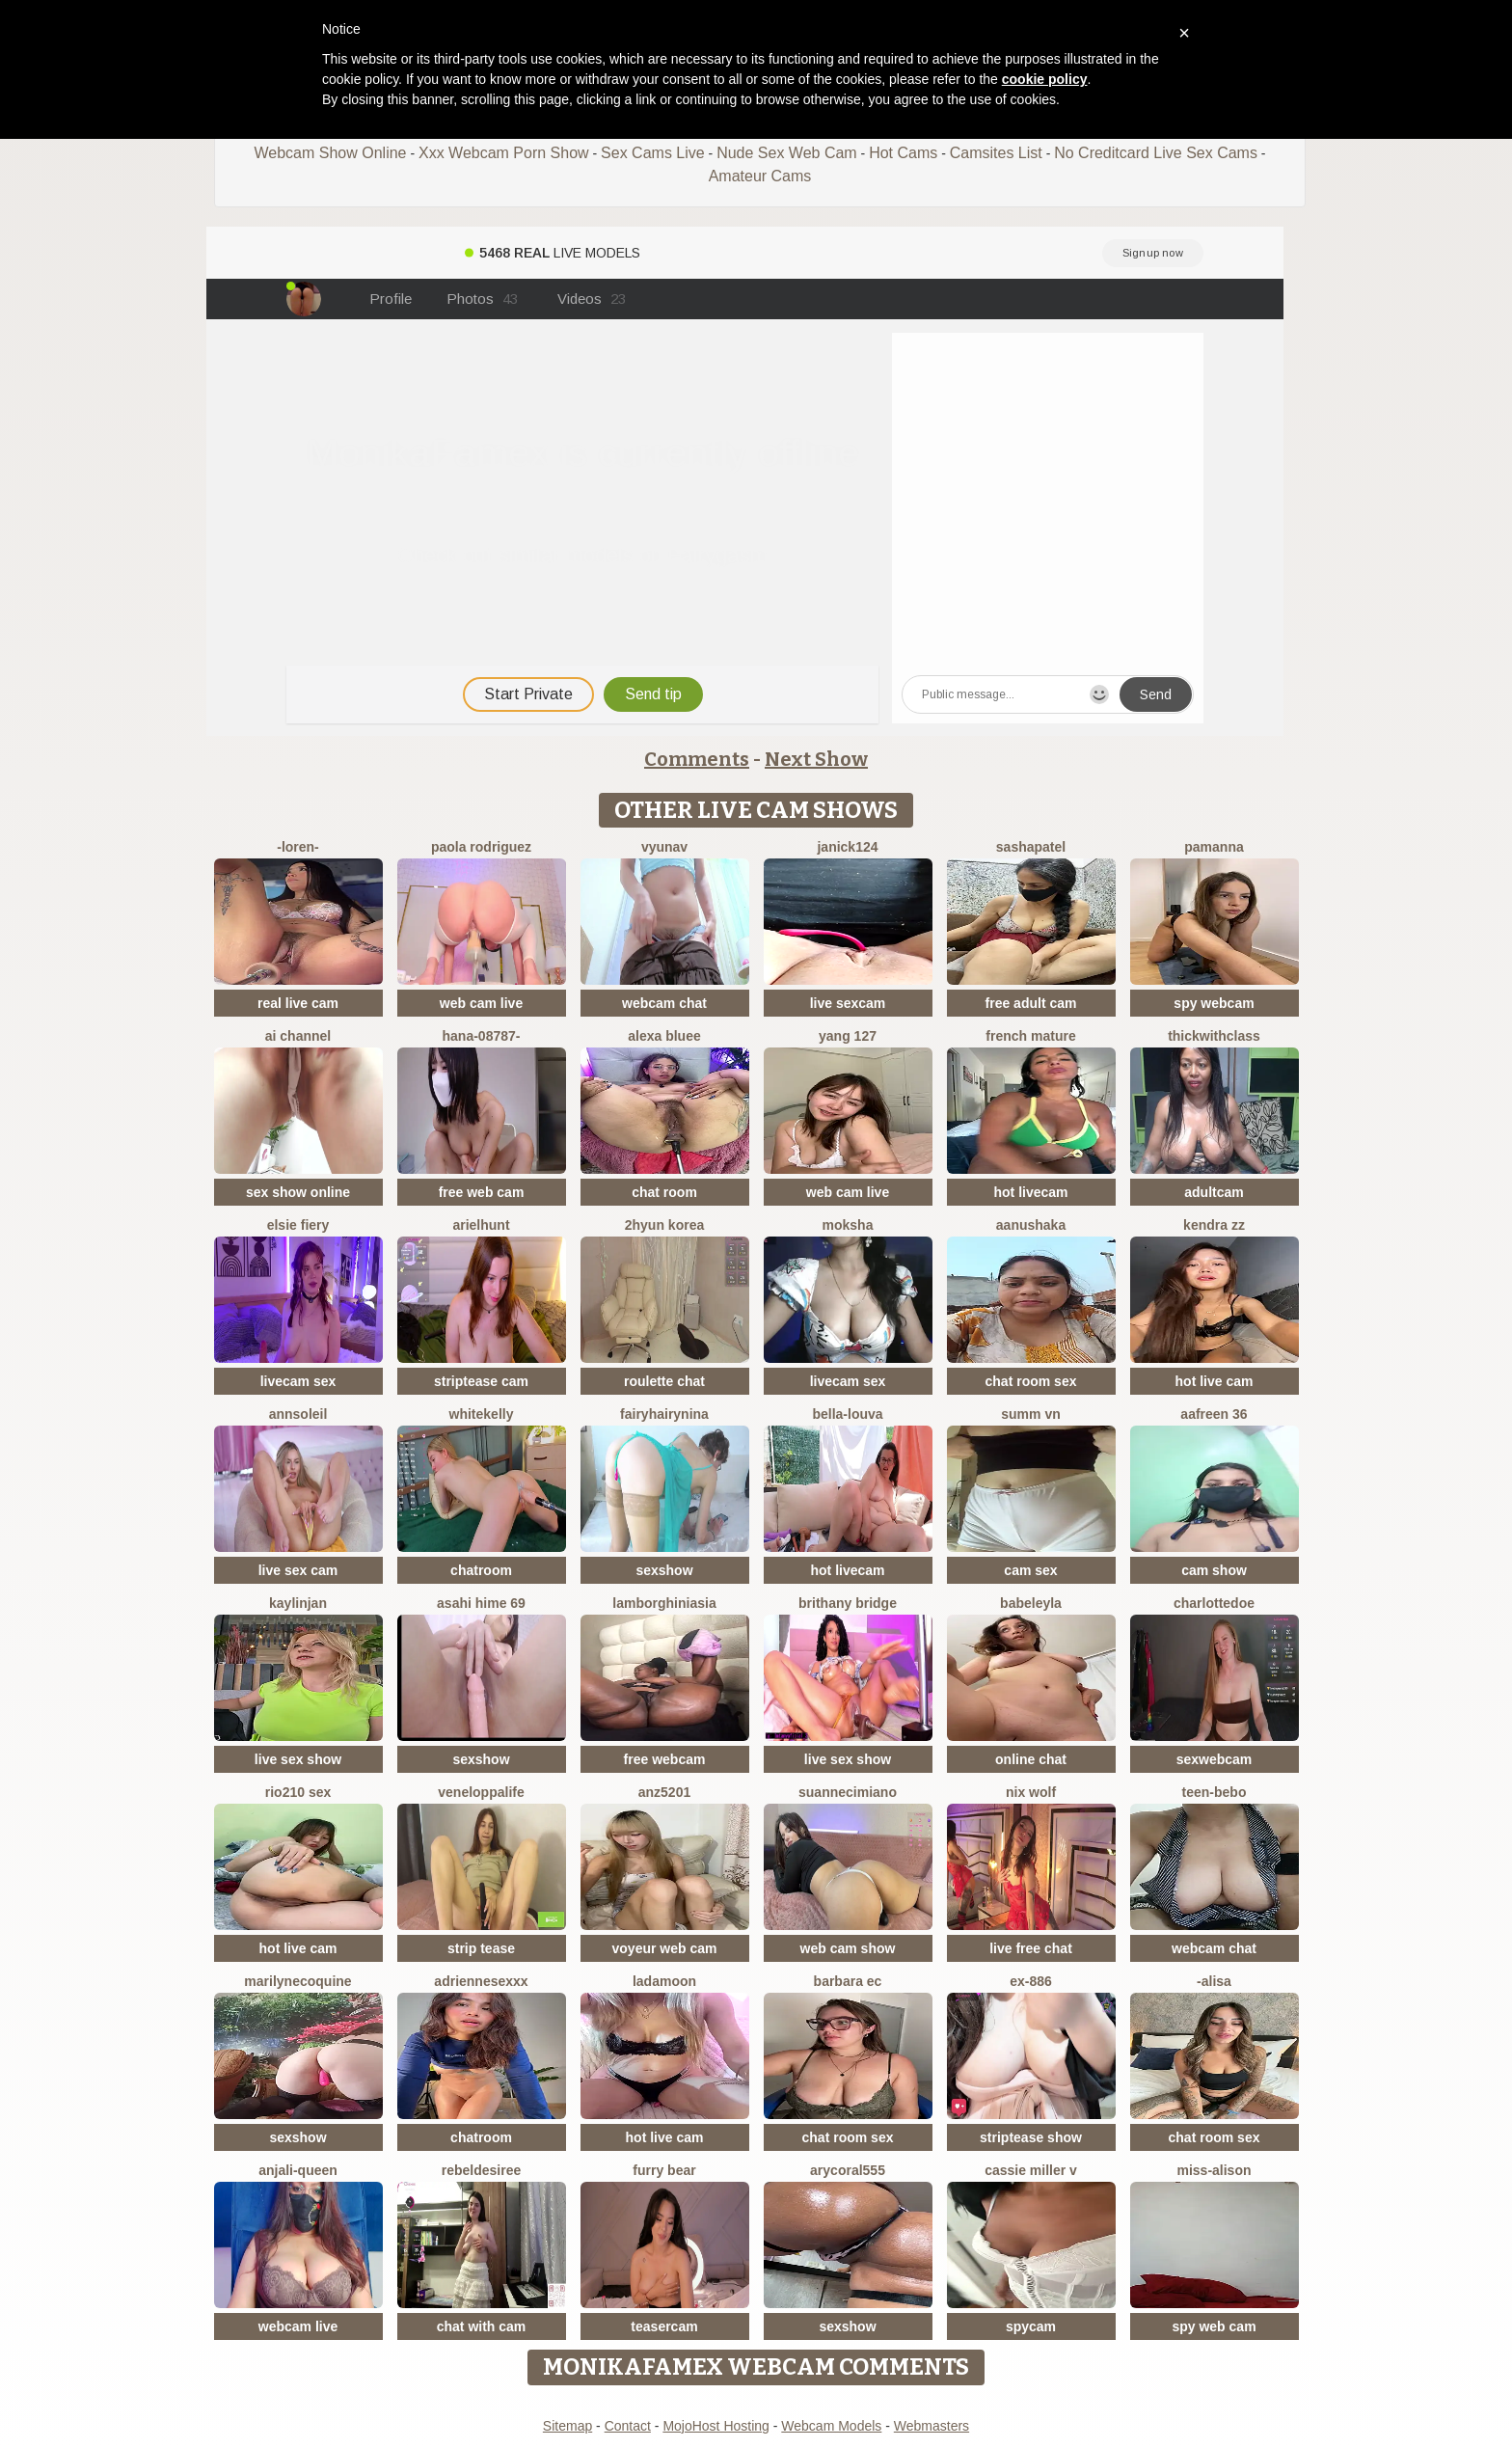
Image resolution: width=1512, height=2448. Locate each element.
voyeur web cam (664, 1948)
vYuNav (664, 847)
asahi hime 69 (481, 1603)
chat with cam (481, 2326)
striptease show (1031, 2137)
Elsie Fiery (298, 1225)
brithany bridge (847, 1603)
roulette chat (664, 1381)
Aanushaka (1031, 1225)
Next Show (816, 759)
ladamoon (664, 1981)
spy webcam (1214, 1003)
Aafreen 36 (1213, 1414)
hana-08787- (482, 1036)
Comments (696, 759)
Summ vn (1030, 1414)
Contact (628, 2426)
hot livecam (1030, 1192)
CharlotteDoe (1214, 1603)
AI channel (298, 1036)
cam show (1214, 1570)
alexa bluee (664, 1036)
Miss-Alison (1213, 2170)
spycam (1031, 2326)
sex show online (298, 1192)
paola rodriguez (481, 847)
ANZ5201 (664, 1792)
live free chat (1030, 1948)
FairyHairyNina (664, 1414)
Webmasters (931, 2426)
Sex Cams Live (653, 153)
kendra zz (1214, 1225)
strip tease (481, 1948)
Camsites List (996, 153)
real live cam (297, 1003)
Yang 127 (848, 1036)
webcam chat (664, 1003)
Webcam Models (831, 2426)
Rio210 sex (298, 1792)
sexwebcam (1214, 1759)
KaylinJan (298, 1603)
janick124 (847, 847)
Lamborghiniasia (664, 1603)
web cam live (481, 1003)
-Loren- (298, 847)
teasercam (664, 2326)
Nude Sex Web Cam (786, 153)
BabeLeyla (1031, 1603)
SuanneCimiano (847, 1792)
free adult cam (1031, 1003)
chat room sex (1031, 1381)
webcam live (298, 2326)
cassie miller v (1031, 2170)
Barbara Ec (848, 1981)
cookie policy (1045, 79)
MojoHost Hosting (716, 2426)
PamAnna (1213, 847)
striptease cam (481, 1381)
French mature (1030, 1036)
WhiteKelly (481, 1414)
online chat (1030, 1759)
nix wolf (1031, 1792)
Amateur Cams (760, 176)
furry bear (664, 2170)
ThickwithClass (1214, 1036)
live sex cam (298, 1570)
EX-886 (1031, 1981)
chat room (664, 1192)
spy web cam (1214, 2326)
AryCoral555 (847, 2170)
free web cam (482, 1192)
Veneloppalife (481, 1792)
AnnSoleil (298, 1414)
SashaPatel (1031, 847)
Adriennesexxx (480, 1981)
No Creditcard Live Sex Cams (1155, 153)
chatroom (481, 1570)
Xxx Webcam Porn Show (503, 153)
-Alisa (1214, 1981)
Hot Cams (903, 153)
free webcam (665, 1759)
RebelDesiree (482, 2170)
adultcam (1213, 1192)
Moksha (848, 1225)
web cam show (848, 1948)
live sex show (298, 1759)
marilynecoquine (297, 1981)
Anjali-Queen (298, 2170)
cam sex (1030, 1570)
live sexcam (848, 1003)
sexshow (663, 1570)
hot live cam (1214, 1381)
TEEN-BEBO (1214, 1792)
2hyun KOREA (664, 1225)
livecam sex (298, 1381)
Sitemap (567, 2426)
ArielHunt (480, 1225)
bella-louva (847, 1414)
